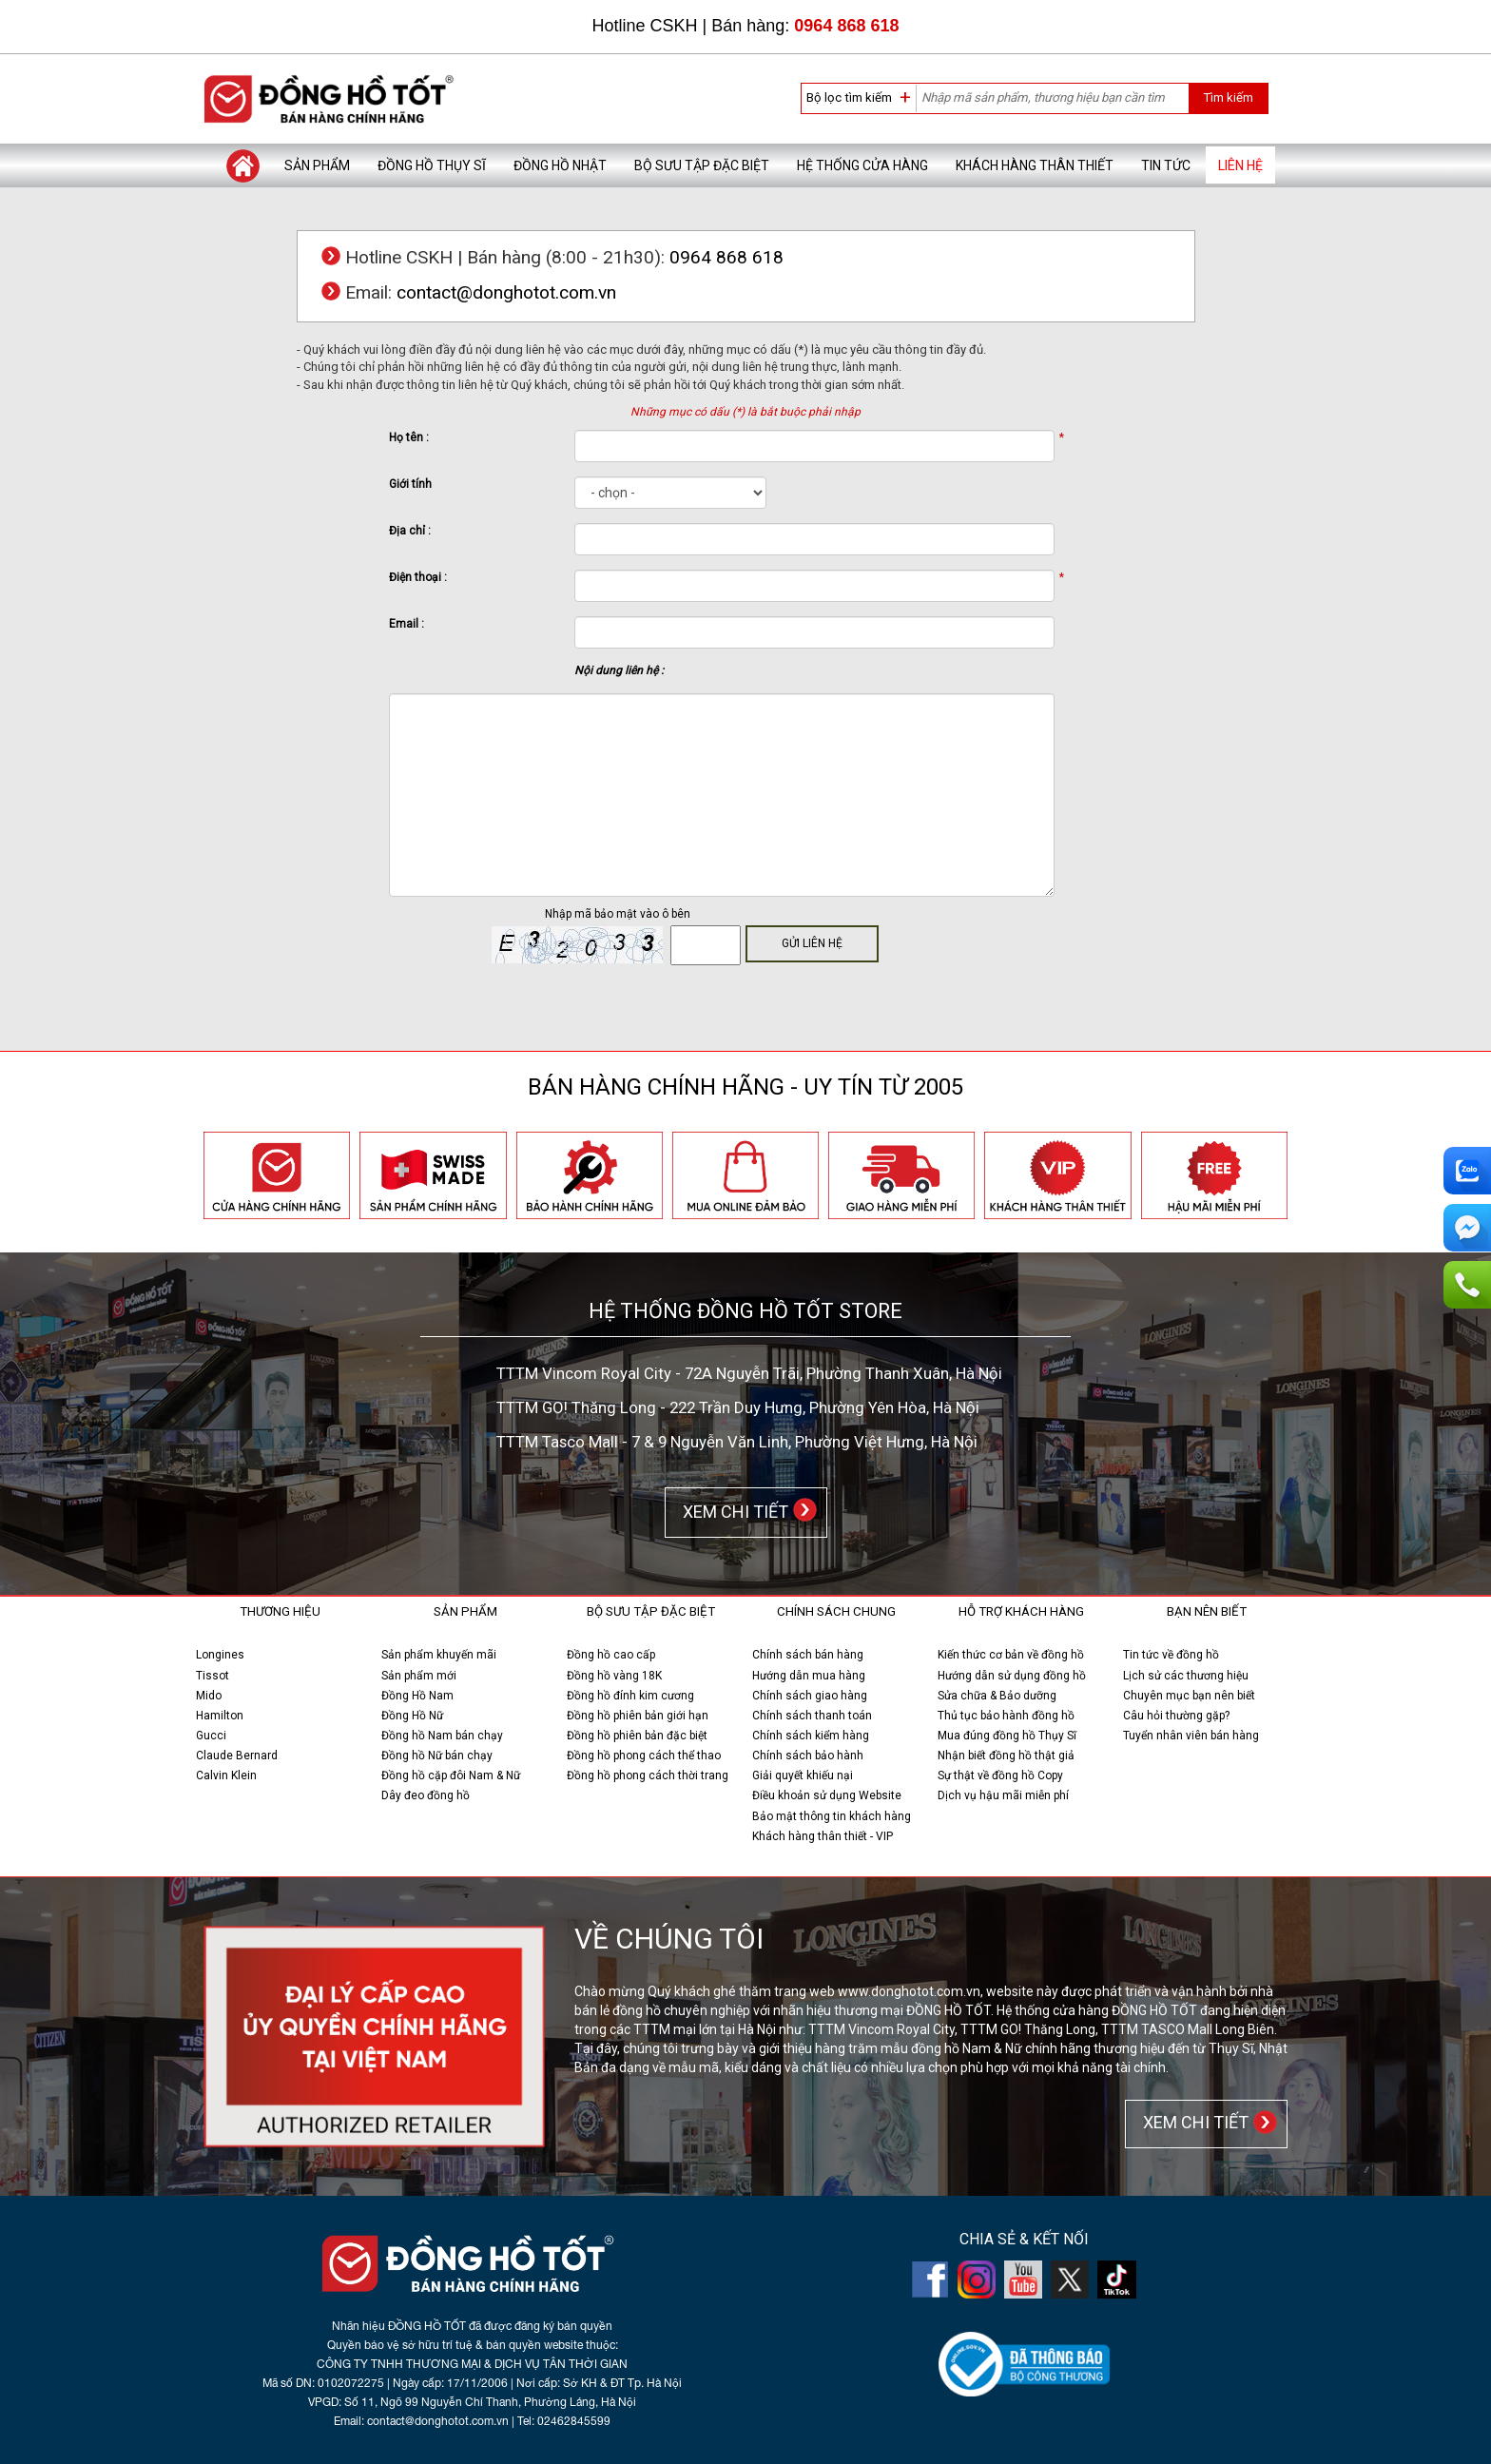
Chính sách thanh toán (812, 1715)
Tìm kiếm (1228, 97)
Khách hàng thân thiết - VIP (822, 1836)
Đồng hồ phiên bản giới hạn (637, 1715)
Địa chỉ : (410, 530)
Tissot (212, 1675)
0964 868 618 (846, 25)
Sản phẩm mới (418, 1675)
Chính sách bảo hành (807, 1755)
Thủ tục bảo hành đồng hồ (1006, 1715)
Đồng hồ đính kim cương (630, 1695)
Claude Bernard (237, 1755)
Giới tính (410, 484)
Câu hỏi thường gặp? (1176, 1715)
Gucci (211, 1735)
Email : (406, 624)
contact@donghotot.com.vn (506, 292)
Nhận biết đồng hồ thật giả (1006, 1755)
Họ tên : (409, 437)
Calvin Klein (226, 1775)
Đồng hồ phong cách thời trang (647, 1775)
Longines (220, 1654)
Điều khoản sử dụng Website (826, 1795)
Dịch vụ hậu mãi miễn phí (1003, 1795)
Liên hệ (1240, 165)
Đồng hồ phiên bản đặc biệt (637, 1735)
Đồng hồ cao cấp (611, 1654)
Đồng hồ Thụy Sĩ (432, 165)
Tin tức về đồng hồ (1171, 1654)
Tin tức (1166, 165)
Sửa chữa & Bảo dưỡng (997, 1695)
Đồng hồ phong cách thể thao (644, 1755)
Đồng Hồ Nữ (412, 1715)
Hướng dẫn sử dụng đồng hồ (1012, 1675)
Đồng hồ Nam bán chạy (442, 1735)
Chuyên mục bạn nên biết (1189, 1695)
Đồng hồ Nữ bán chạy (437, 1755)
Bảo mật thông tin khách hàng (831, 1816)
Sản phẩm (317, 165)
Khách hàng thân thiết (1034, 165)
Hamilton (219, 1715)
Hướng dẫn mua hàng (808, 1675)
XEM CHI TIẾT (731, 1511)
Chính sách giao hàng (809, 1695)
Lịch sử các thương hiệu (1186, 1675)
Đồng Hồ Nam (417, 1695)
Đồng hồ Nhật (560, 165)
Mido (209, 1695)
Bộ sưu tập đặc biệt (701, 165)
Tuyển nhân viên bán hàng (1191, 1735)
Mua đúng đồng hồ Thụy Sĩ (1007, 1735)
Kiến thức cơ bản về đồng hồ (1011, 1654)
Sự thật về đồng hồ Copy (1000, 1775)
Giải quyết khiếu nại (802, 1775)
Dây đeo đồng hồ (425, 1795)
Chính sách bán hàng (807, 1654)
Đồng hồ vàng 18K (614, 1675)
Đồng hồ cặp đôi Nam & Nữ (450, 1775)
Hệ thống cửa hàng (862, 165)
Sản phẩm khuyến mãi (438, 1654)
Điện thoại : (418, 577)
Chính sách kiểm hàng (810, 1735)
